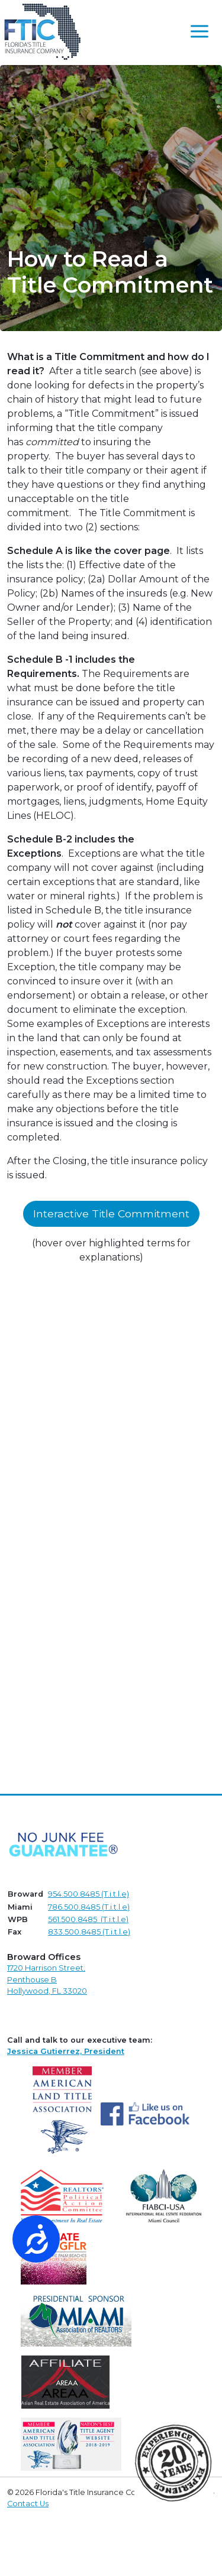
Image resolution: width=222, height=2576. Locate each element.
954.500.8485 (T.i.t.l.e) (88, 1894)
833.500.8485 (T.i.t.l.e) (89, 1931)
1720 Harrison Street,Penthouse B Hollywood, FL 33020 (47, 1979)
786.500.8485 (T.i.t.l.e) (89, 1907)
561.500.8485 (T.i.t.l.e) (88, 1919)
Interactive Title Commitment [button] (111, 1213)
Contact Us (28, 2503)
